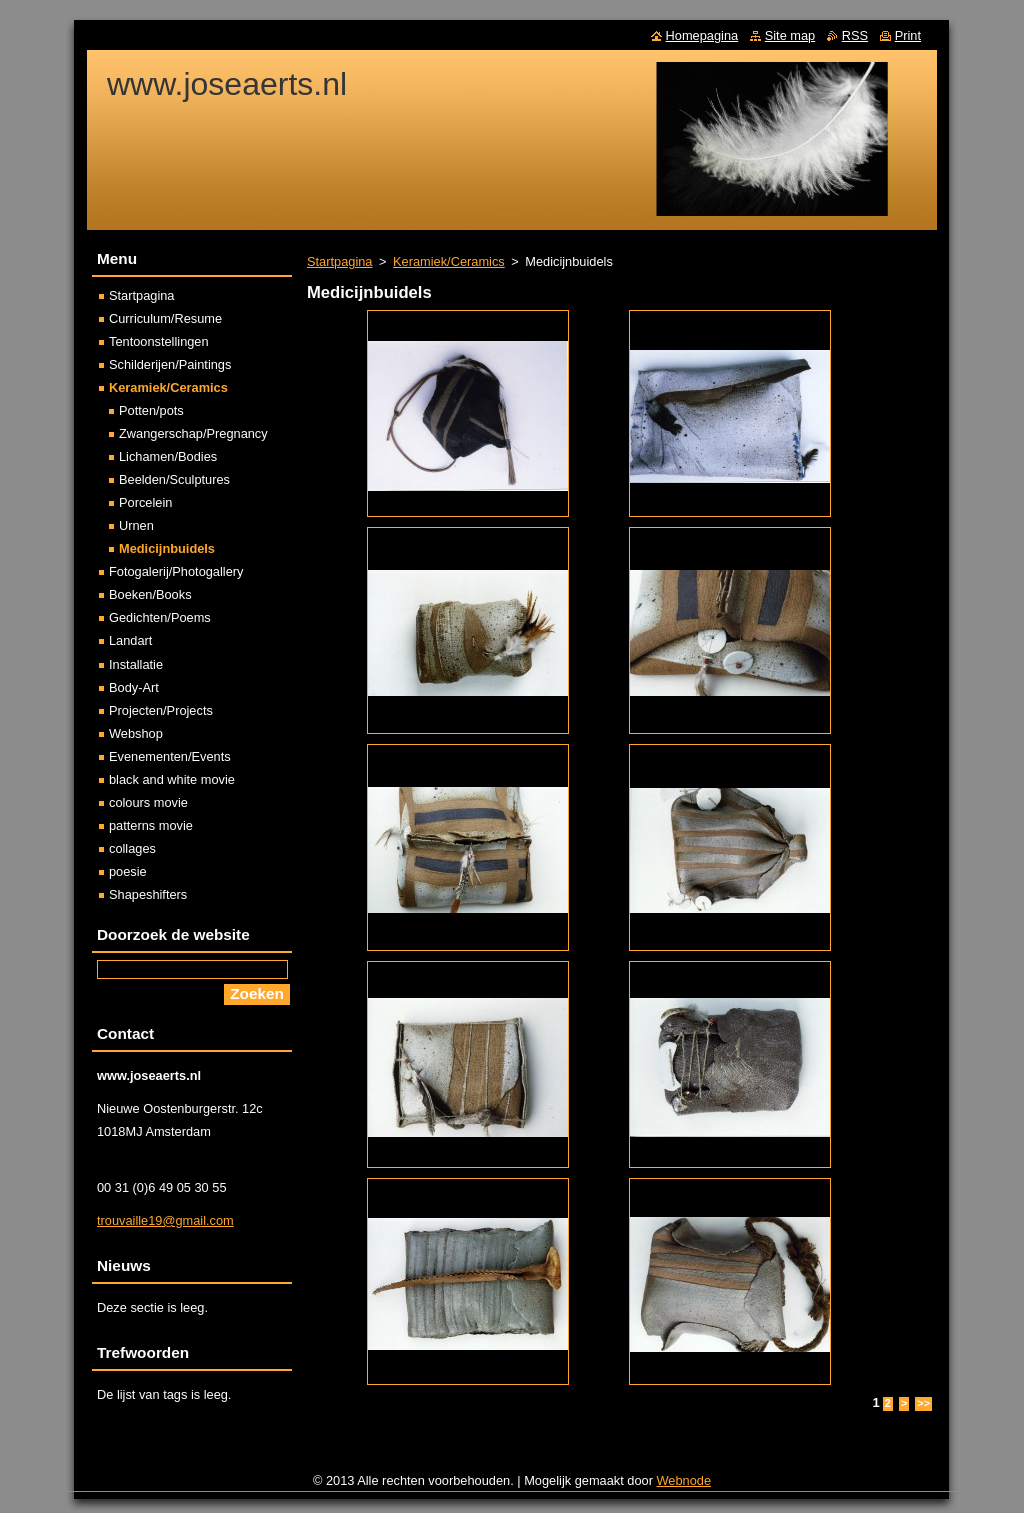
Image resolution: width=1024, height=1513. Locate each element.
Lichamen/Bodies (168, 456)
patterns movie (151, 825)
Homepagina (702, 35)
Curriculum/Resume (165, 318)
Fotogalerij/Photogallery (176, 571)
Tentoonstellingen (159, 341)
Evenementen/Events (170, 756)
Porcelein (145, 502)
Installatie (136, 664)
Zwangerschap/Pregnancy (193, 433)
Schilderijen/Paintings (170, 364)
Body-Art (134, 687)
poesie (128, 871)
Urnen (136, 525)
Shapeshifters (148, 894)
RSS (855, 35)
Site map (790, 35)
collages (132, 848)
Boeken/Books (150, 594)
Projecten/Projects (161, 710)
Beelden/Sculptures (174, 479)
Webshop (136, 733)
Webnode (684, 1480)
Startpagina (339, 261)
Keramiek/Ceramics (449, 261)
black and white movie (172, 779)
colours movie (148, 802)
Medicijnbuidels (167, 548)
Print (908, 35)
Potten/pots (151, 410)
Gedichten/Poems (160, 617)
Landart (130, 640)
